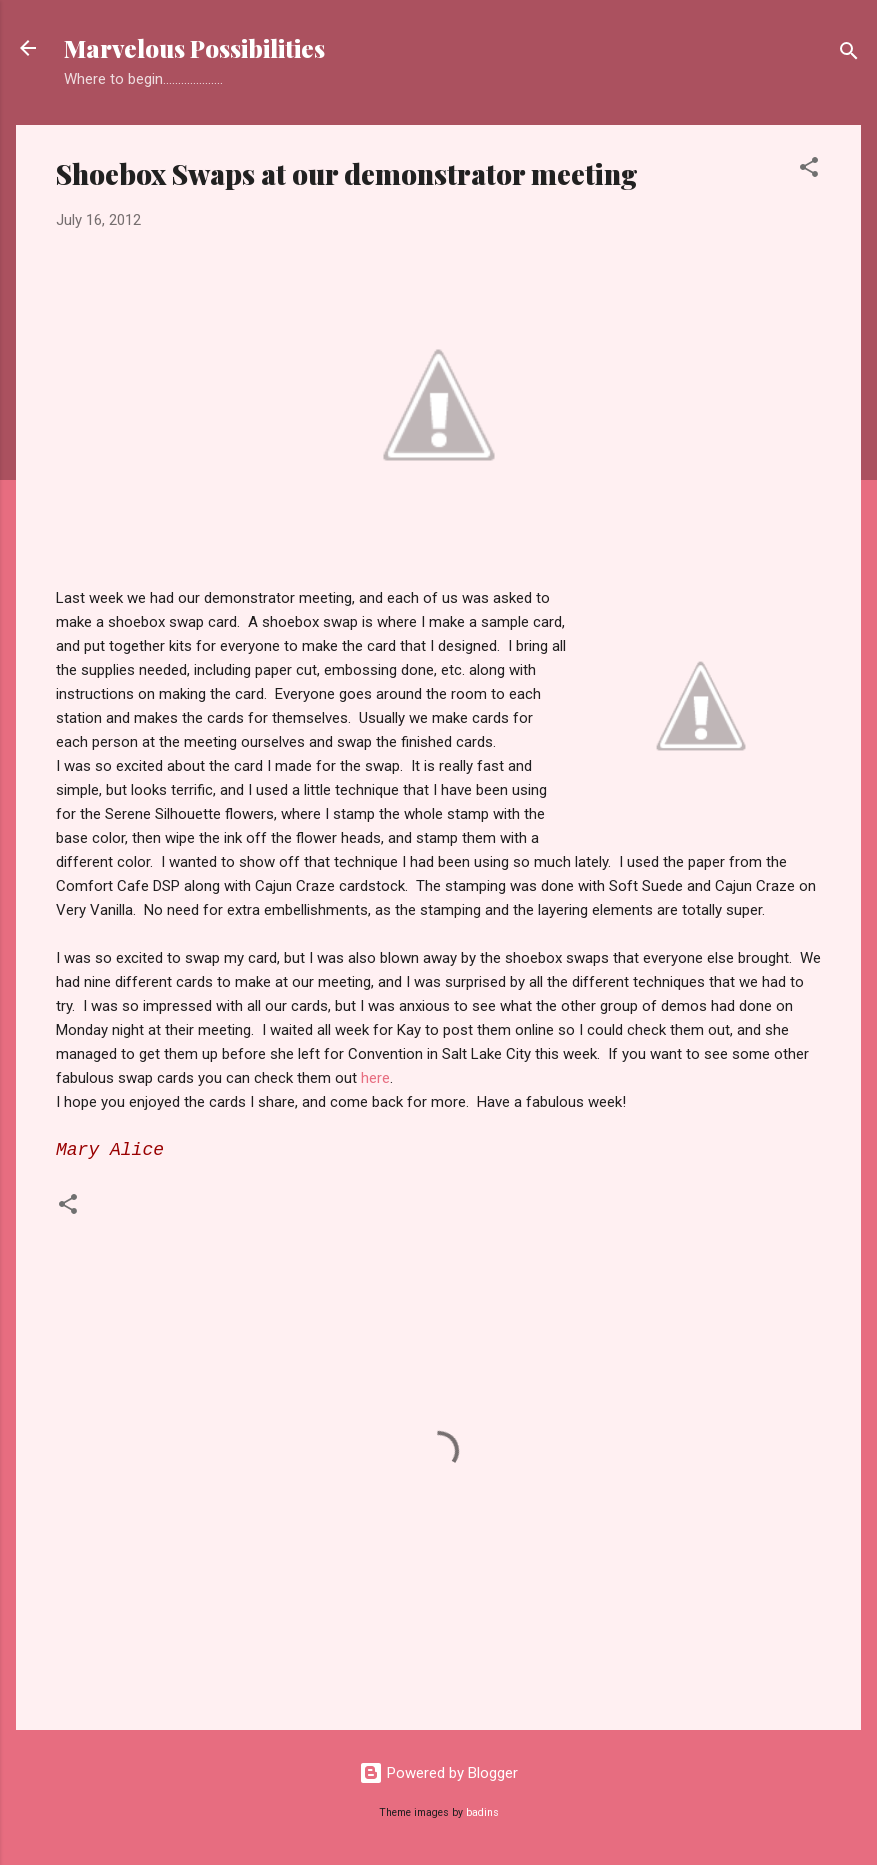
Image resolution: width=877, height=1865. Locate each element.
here (375, 1078)
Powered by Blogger (438, 1773)
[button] (809, 170)
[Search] (849, 54)
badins (482, 1812)
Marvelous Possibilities (194, 48)
